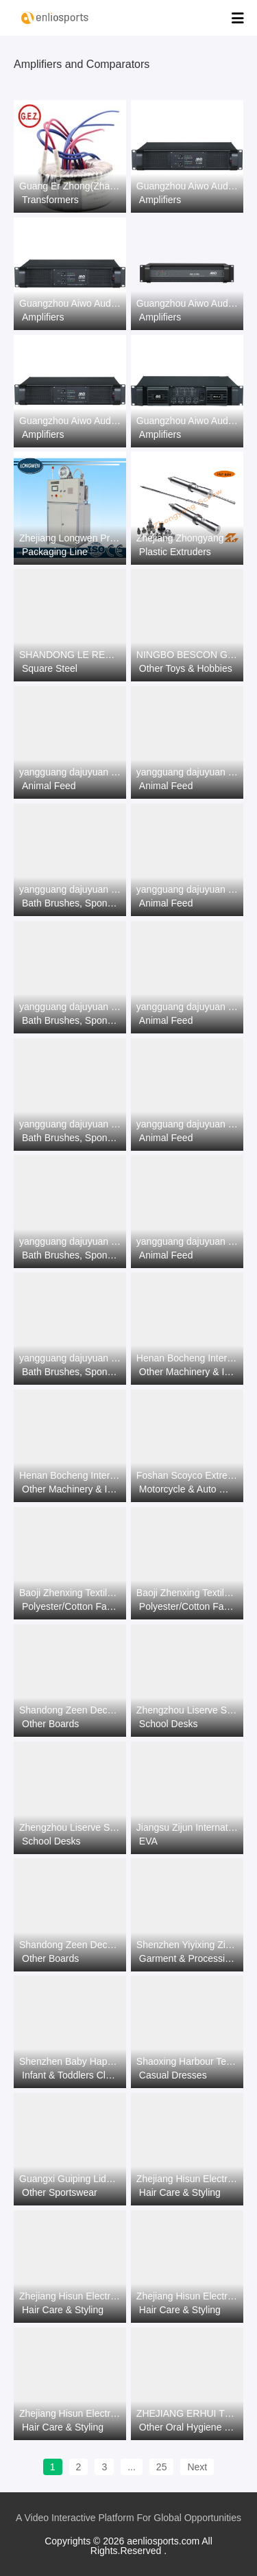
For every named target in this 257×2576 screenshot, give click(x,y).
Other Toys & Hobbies (185, 668)
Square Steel (49, 668)
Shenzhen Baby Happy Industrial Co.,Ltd (70, 2061)
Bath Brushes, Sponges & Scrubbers (71, 903)
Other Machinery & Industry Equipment (188, 1371)
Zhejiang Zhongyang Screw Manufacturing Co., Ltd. (187, 537)
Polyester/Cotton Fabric (71, 1606)
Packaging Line (55, 551)
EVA (148, 1841)
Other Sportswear (59, 2192)
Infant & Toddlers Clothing (71, 2075)
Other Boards (50, 1723)
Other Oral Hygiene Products (188, 2427)
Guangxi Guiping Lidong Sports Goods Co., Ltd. (70, 2178)
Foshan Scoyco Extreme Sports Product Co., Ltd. (187, 1475)
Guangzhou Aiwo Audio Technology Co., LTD (187, 185)
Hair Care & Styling (180, 2192)
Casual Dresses (173, 2075)
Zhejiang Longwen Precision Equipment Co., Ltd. (70, 537)
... (131, 2466)
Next (197, 2466)
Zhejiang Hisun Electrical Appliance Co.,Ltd (187, 2178)
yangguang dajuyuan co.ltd (70, 771)
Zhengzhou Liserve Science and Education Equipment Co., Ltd (187, 1710)
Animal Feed (49, 785)
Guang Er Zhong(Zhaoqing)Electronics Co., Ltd (70, 185)
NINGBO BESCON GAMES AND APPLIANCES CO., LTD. (187, 654)
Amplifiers (160, 199)
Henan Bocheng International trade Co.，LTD (187, 1358)
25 (161, 2466)
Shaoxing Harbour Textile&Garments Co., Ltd (187, 2061)
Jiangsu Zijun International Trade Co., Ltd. (187, 1827)
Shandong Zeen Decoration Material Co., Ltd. (70, 1710)
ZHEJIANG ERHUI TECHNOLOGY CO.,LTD (187, 2413)
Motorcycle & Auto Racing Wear (188, 1489)
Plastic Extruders (175, 551)
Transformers (50, 199)
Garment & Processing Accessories (188, 1958)
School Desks (168, 1723)
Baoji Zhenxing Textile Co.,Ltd (70, 1592)
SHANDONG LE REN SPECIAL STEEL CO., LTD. (70, 654)
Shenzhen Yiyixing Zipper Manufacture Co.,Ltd (187, 1944)
